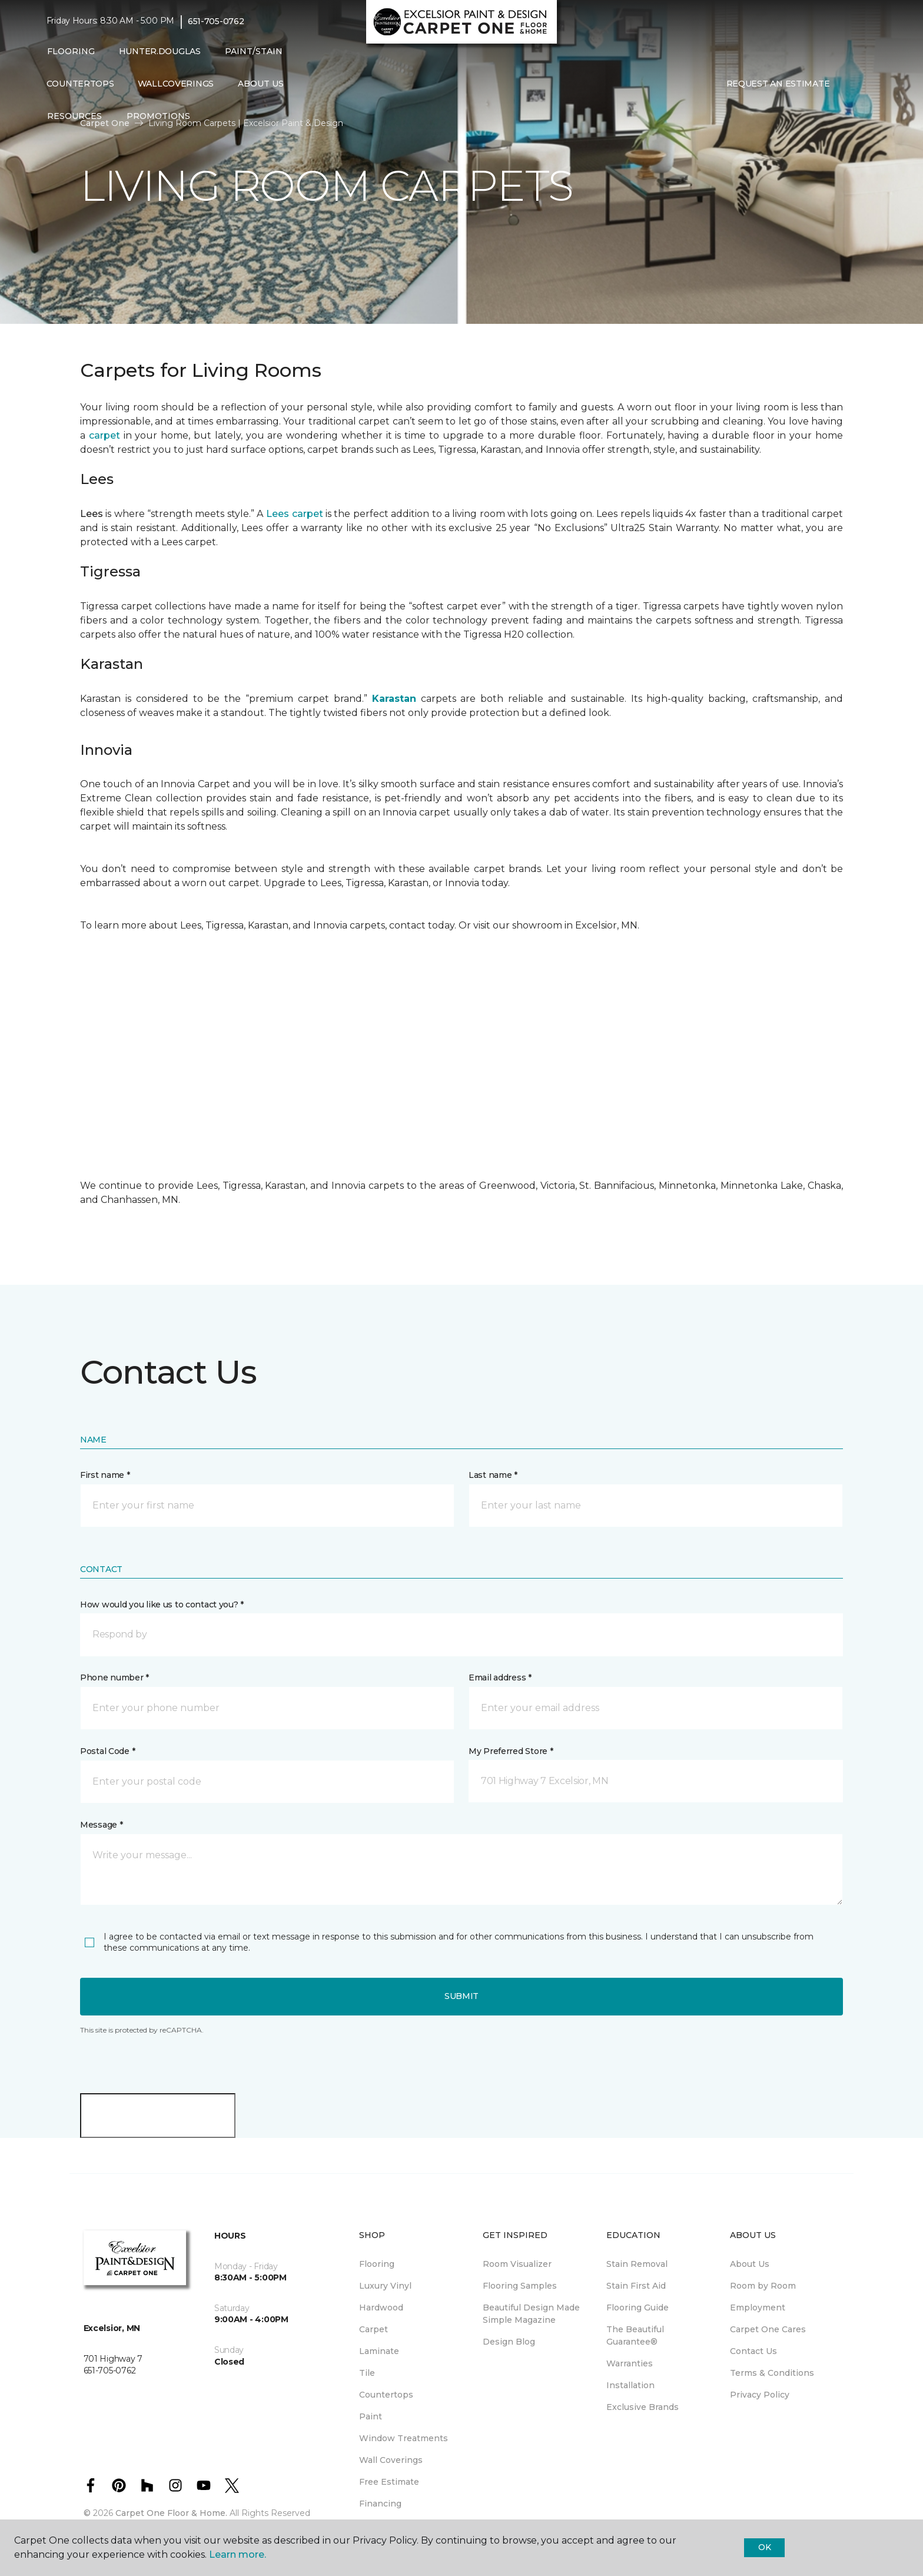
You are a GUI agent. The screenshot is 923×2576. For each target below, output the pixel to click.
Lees (91, 513)
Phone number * (114, 1677)
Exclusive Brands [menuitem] (642, 2407)
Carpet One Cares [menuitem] (768, 2329)
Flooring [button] (71, 51)
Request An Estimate (778, 83)
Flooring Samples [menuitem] (520, 2285)
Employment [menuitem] (757, 2307)
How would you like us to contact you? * (162, 1604)
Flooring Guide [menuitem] (637, 2307)
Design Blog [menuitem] (509, 2341)
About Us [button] (261, 83)
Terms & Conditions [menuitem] (772, 2373)
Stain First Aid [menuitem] (636, 2285)
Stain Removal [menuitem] (637, 2264)
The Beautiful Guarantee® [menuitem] (635, 2335)
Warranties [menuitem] (629, 2363)
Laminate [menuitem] (379, 2351)
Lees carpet (294, 513)
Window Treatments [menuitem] (403, 2438)
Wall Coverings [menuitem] (391, 2460)
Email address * (500, 1677)
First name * (105, 1475)
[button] (851, 84)
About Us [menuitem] (749, 2264)
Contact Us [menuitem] (753, 2351)
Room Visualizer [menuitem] (517, 2264)
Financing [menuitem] (380, 2503)
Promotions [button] (158, 116)
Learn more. (237, 2554)
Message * (101, 1825)
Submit (461, 1996)
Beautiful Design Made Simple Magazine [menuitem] (531, 2313)
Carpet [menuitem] (373, 2329)
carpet (104, 435)
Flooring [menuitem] (376, 2264)
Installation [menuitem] (630, 2385)
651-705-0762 (216, 21)
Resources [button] (74, 116)
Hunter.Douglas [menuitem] (160, 51)
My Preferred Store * (511, 1751)
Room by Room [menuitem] (763, 2285)
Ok (764, 2547)
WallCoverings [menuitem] (176, 83)
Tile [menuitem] (367, 2373)
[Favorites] (865, 84)
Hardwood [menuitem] (381, 2307)
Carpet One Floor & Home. (171, 2513)
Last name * (493, 1475)
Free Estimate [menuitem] (389, 2481)
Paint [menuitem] (370, 2416)
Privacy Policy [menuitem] (759, 2394)
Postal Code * (107, 1751)
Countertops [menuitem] (80, 83)
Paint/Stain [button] (254, 51)
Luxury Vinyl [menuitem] (385, 2285)
